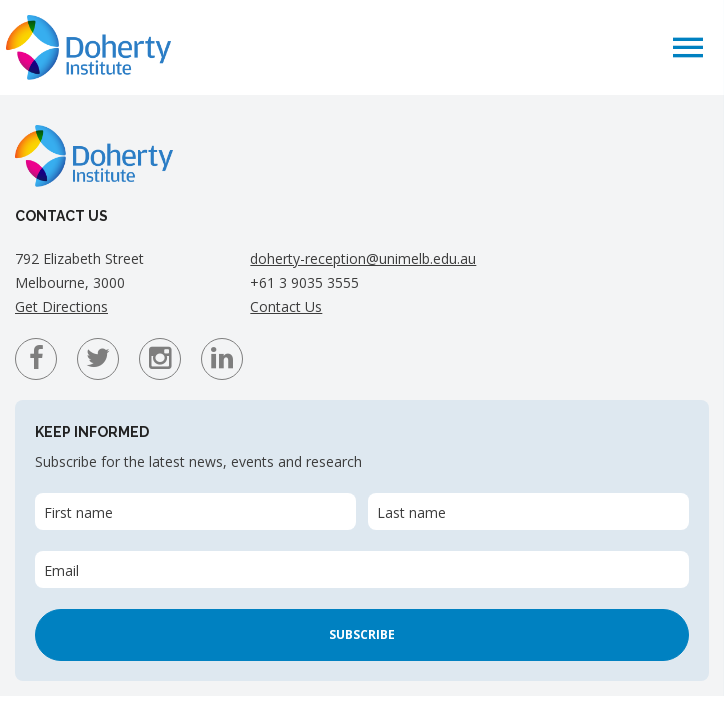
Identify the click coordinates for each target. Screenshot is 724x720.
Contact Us (286, 306)
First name (78, 512)
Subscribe (362, 634)
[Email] (362, 569)
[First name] (195, 511)
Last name (411, 512)
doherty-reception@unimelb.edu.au (363, 258)
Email (61, 570)
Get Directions (61, 306)
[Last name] (528, 511)
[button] (688, 46)
